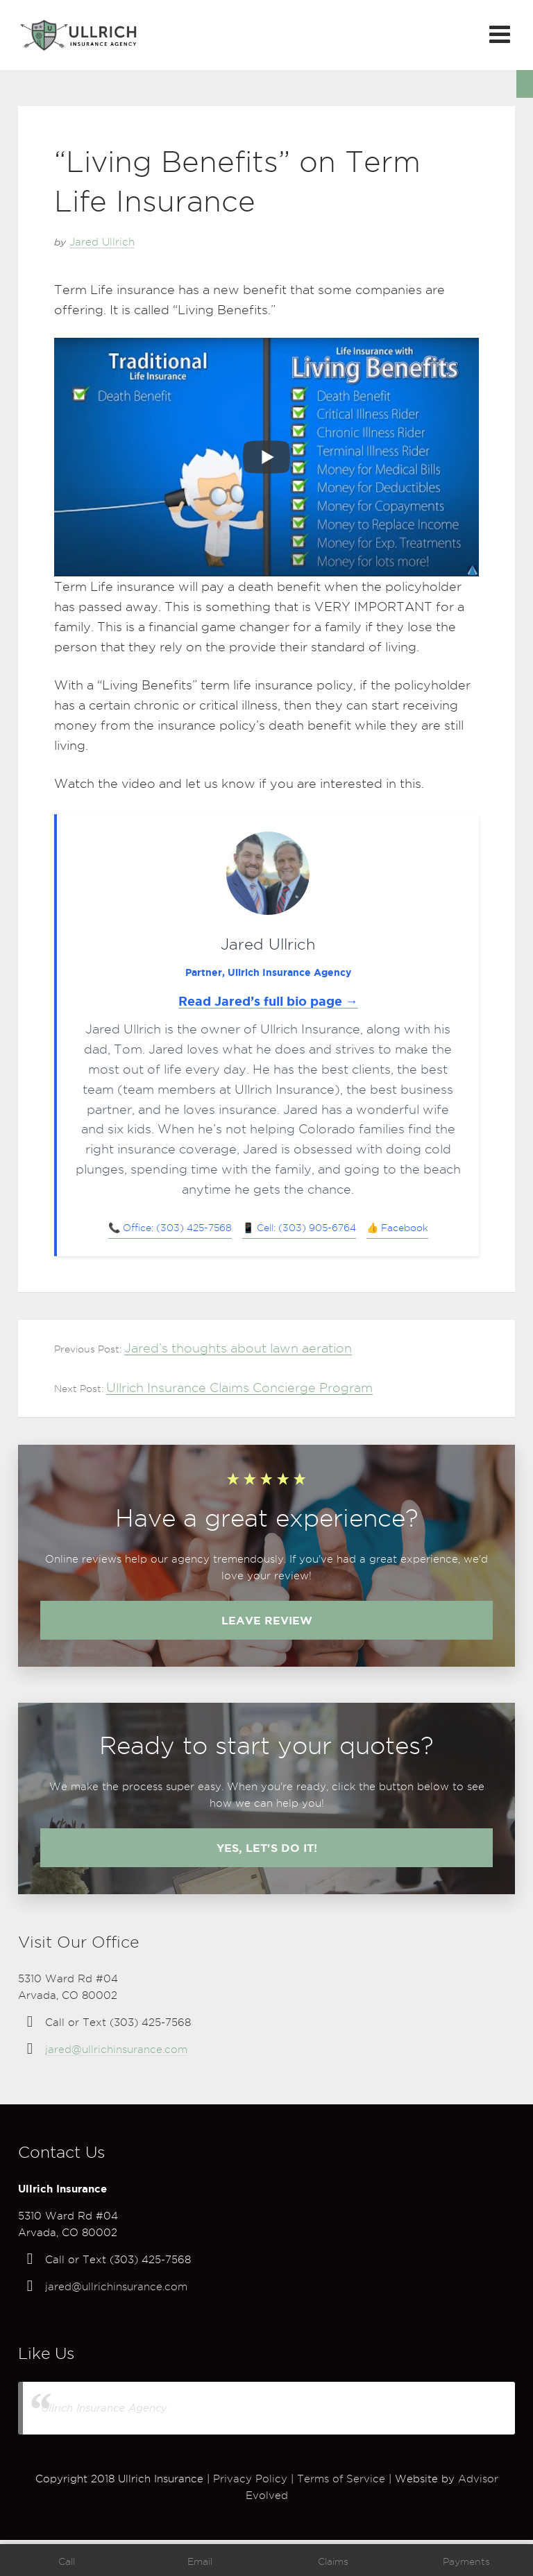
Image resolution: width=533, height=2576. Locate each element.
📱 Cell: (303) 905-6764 (299, 1227)
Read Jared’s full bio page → (268, 1001)
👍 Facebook (397, 1227)
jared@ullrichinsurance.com (116, 2049)
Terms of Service (341, 2478)
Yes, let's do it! (267, 1847)
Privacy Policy (250, 2478)
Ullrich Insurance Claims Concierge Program (239, 1387)
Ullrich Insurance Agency (104, 2408)
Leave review (266, 1620)
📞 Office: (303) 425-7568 (170, 1227)
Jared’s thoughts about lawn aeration (238, 1348)
